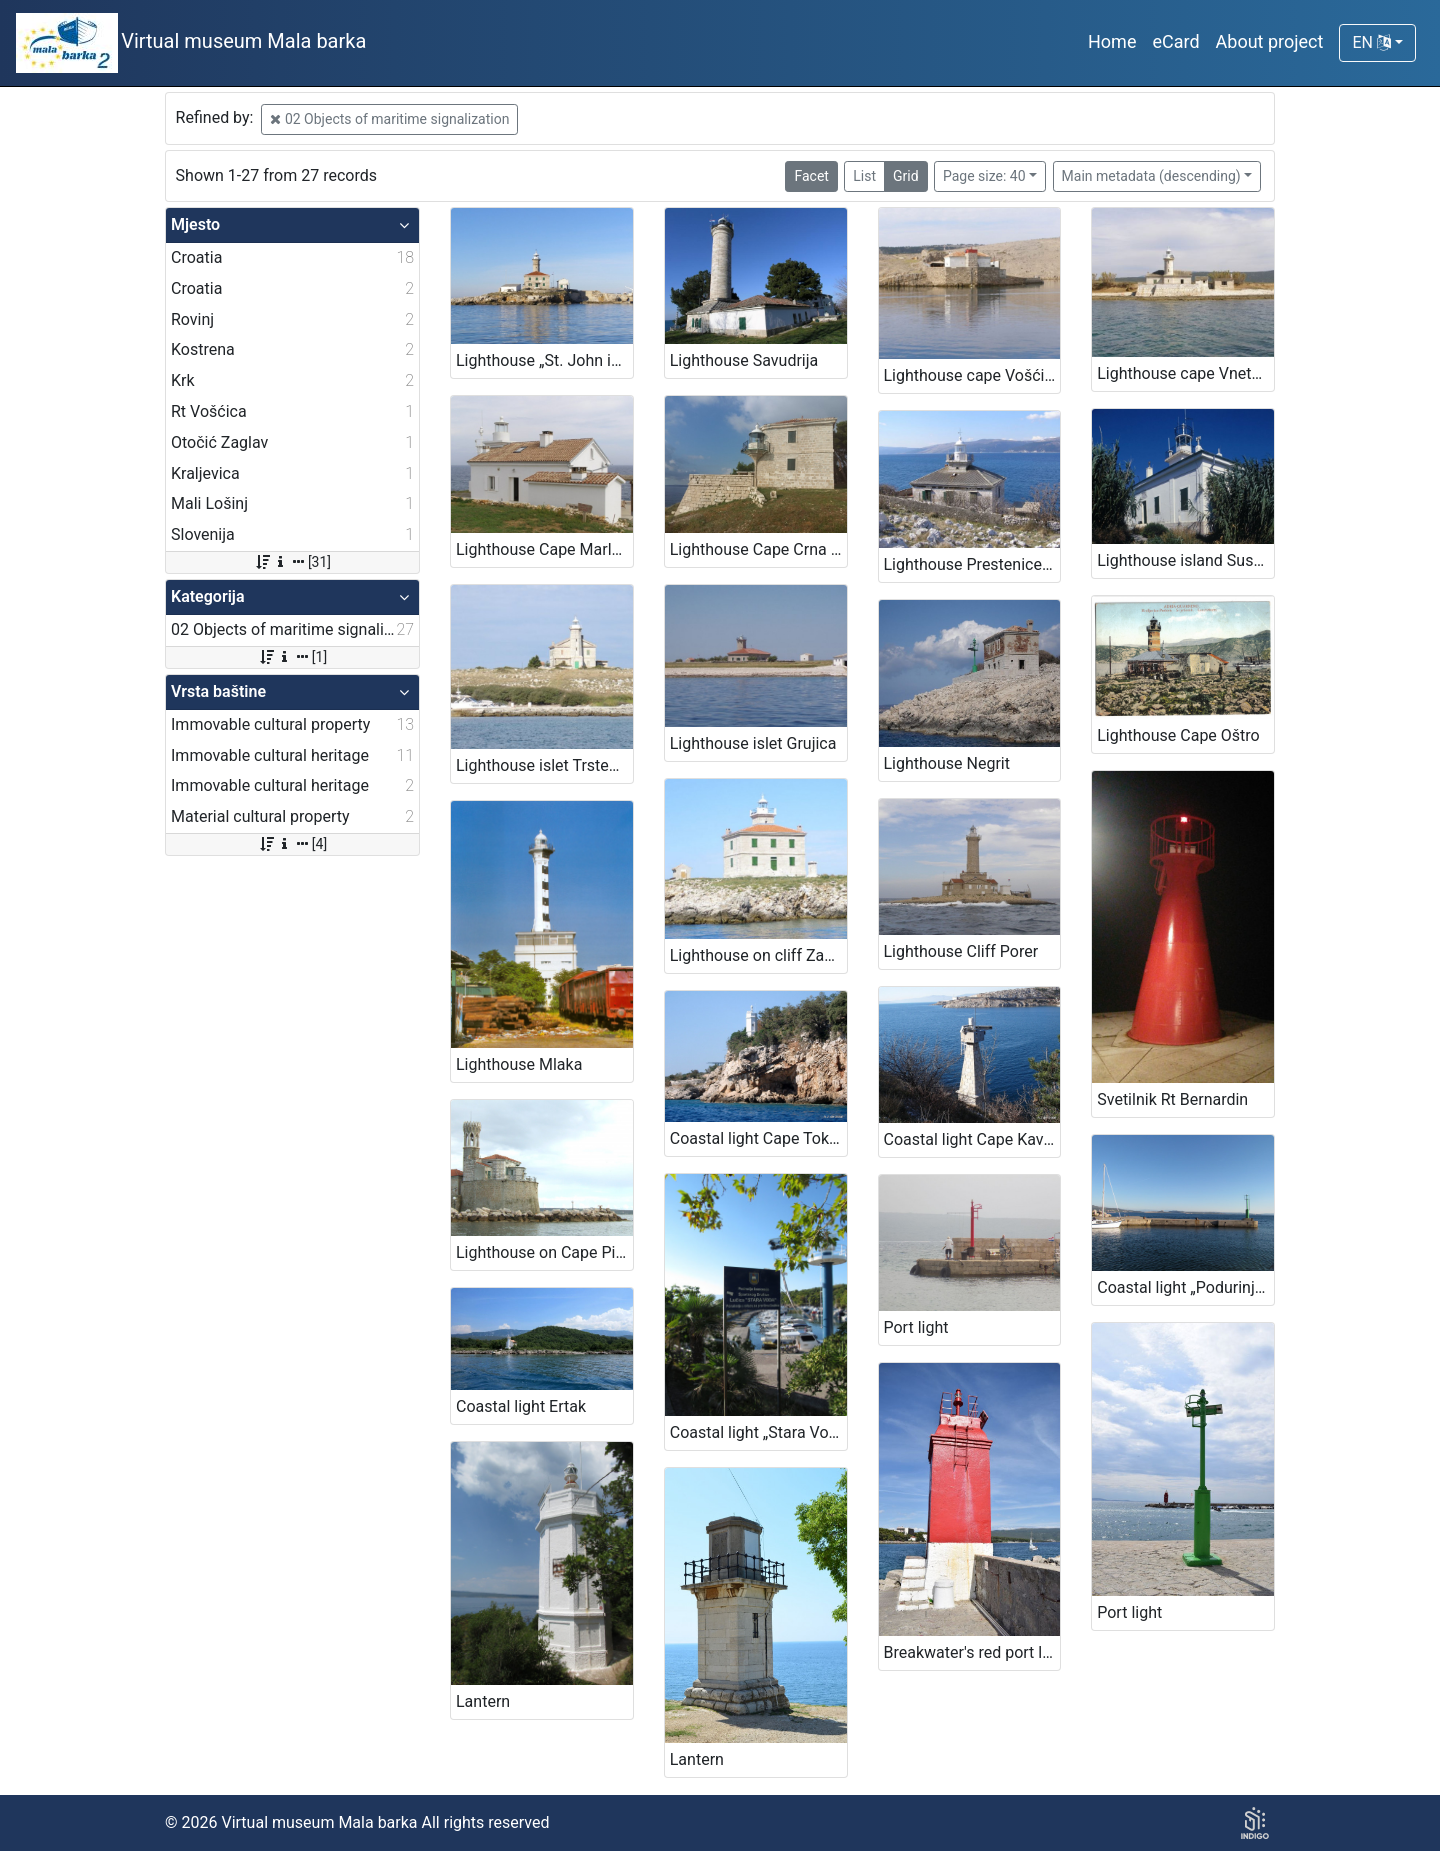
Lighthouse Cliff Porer (961, 951)
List (864, 176)
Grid (906, 176)
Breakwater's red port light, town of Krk (972, 1652)
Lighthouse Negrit (947, 763)
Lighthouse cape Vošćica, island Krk (972, 375)
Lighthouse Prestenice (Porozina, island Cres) (972, 564)
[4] (292, 844)
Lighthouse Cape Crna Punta (758, 549)
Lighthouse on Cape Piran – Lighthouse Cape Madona (544, 1252)
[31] (292, 562)
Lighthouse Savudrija (744, 360)
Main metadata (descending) (1151, 176)
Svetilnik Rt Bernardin (1172, 1099)
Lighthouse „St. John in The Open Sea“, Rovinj (544, 360)
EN (1371, 42)
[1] (292, 657)
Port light (916, 1327)
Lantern (483, 1701)
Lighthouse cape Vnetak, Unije (1185, 373)
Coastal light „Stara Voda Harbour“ (758, 1432)
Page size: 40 (984, 176)
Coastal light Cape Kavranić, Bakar (972, 1139)
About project (1270, 41)
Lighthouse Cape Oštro (1178, 735)
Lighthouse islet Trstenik (543, 765)
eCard (1175, 41)
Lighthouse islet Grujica (753, 743)
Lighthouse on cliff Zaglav (758, 955)
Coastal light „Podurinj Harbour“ (1185, 1287)
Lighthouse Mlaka (519, 1064)
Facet (811, 176)
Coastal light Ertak (521, 1406)
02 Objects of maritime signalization (389, 119)
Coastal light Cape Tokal (756, 1138)
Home (1112, 41)
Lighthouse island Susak (1183, 560)
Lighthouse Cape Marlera (544, 549)
